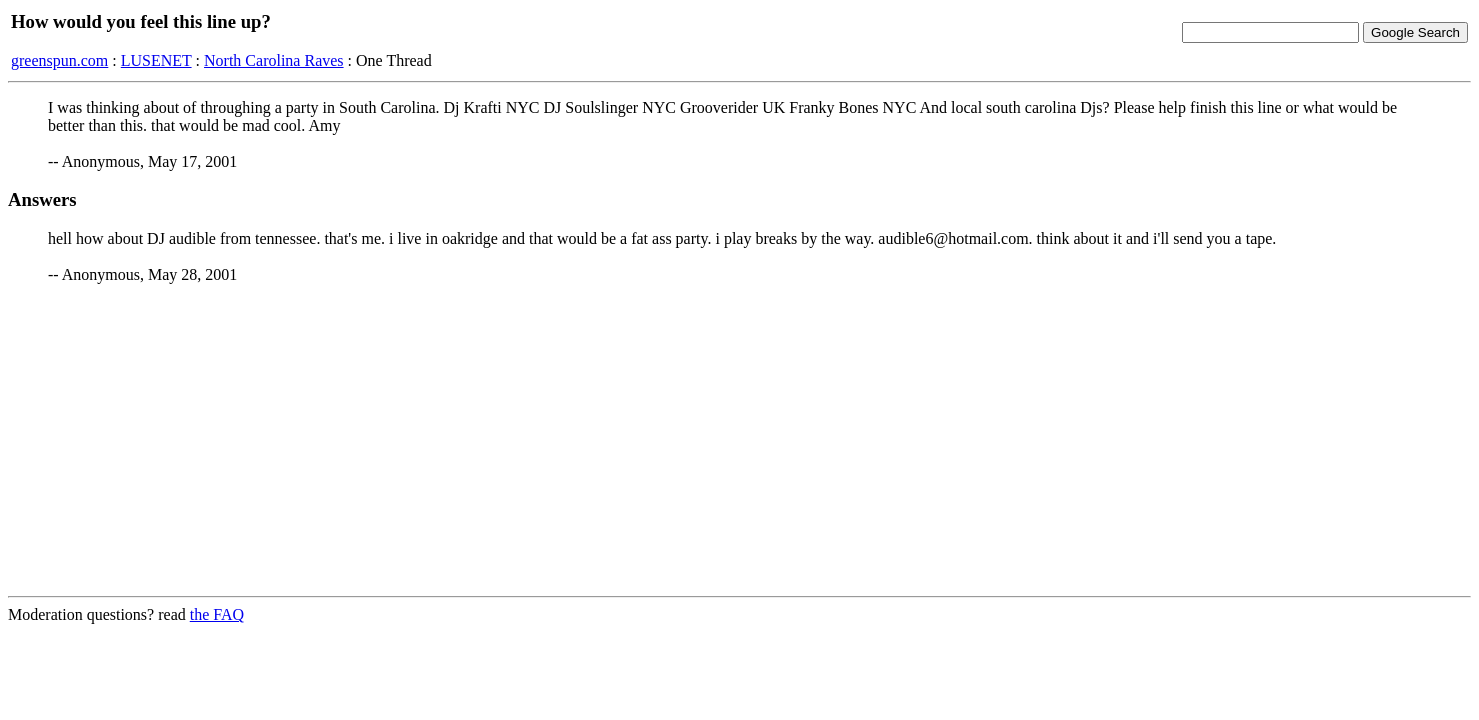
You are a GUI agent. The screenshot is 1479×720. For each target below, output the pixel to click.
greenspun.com (59, 60)
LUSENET (156, 60)
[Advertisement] (740, 440)
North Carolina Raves (274, 60)
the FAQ (217, 614)
